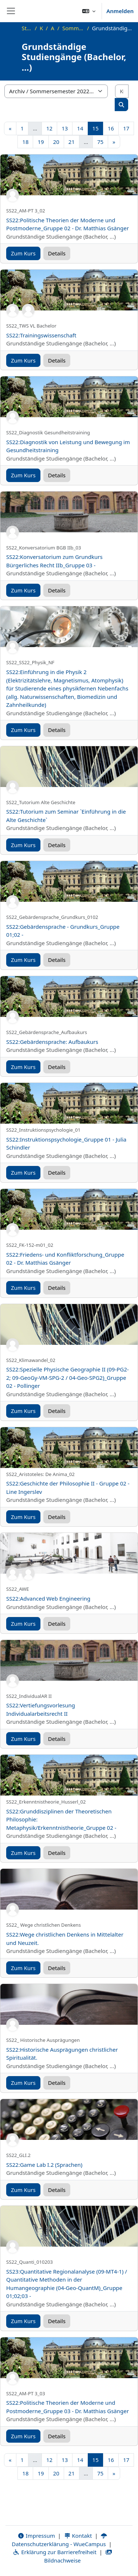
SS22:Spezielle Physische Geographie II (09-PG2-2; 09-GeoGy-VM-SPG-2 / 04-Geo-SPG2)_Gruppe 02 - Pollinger (67, 1377)
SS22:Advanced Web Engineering (48, 1598)
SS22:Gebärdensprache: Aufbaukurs (52, 1041)
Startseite (27, 28)
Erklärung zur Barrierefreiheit (54, 2552)
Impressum (36, 2535)
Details (57, 253)
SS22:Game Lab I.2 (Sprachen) (44, 2164)
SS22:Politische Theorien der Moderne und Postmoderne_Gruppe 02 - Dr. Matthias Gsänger (67, 224)
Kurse (41, 28)
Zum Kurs (23, 253)
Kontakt (78, 2535)
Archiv (52, 28)
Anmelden (120, 11)
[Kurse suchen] (122, 91)
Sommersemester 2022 (73, 28)
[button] (89, 11)
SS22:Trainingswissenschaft (41, 335)
